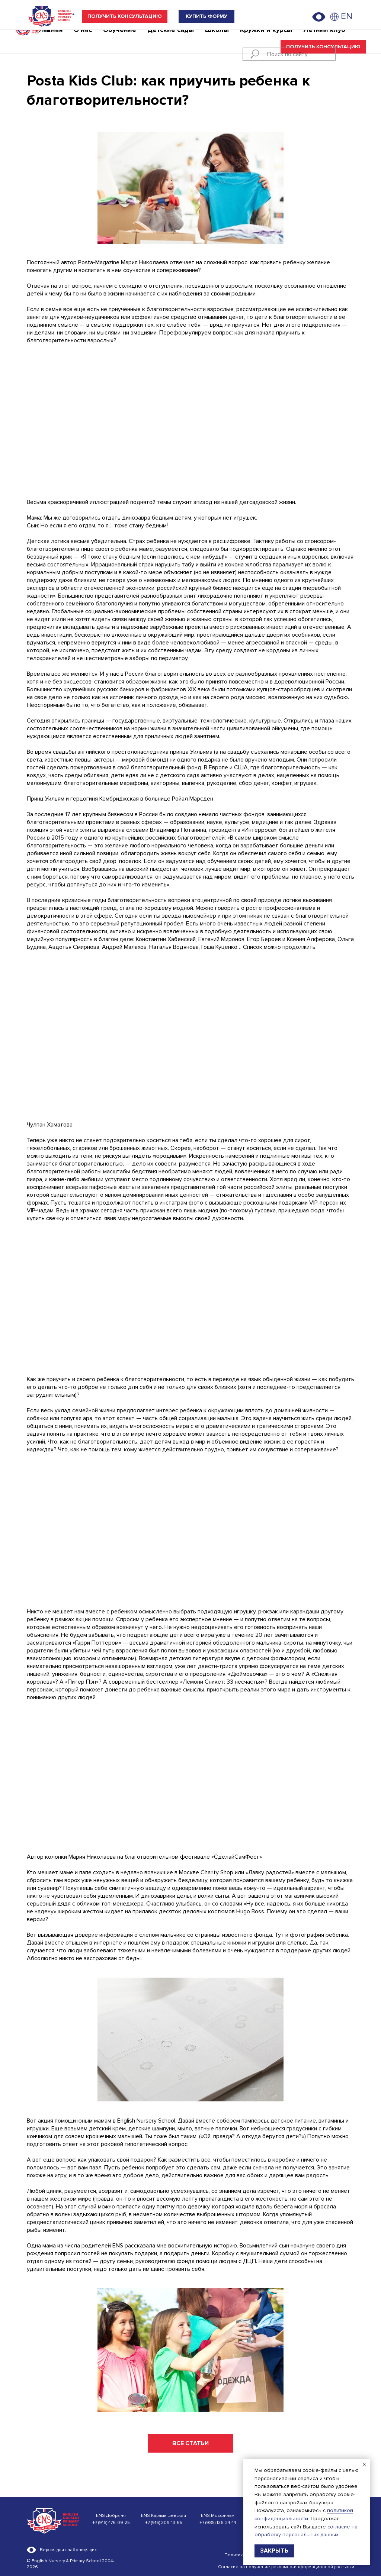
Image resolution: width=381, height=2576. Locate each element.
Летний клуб (324, 39)
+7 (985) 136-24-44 (217, 2522)
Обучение (119, 39)
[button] (124, 16)
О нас (83, 39)
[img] (334, 17)
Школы (217, 39)
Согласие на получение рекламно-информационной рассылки (286, 2567)
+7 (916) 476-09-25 (111, 2522)
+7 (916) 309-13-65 (163, 2522)
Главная (49, 39)
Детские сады (170, 39)
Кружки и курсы (266, 39)
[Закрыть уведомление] (364, 2464)
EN (346, 16)
